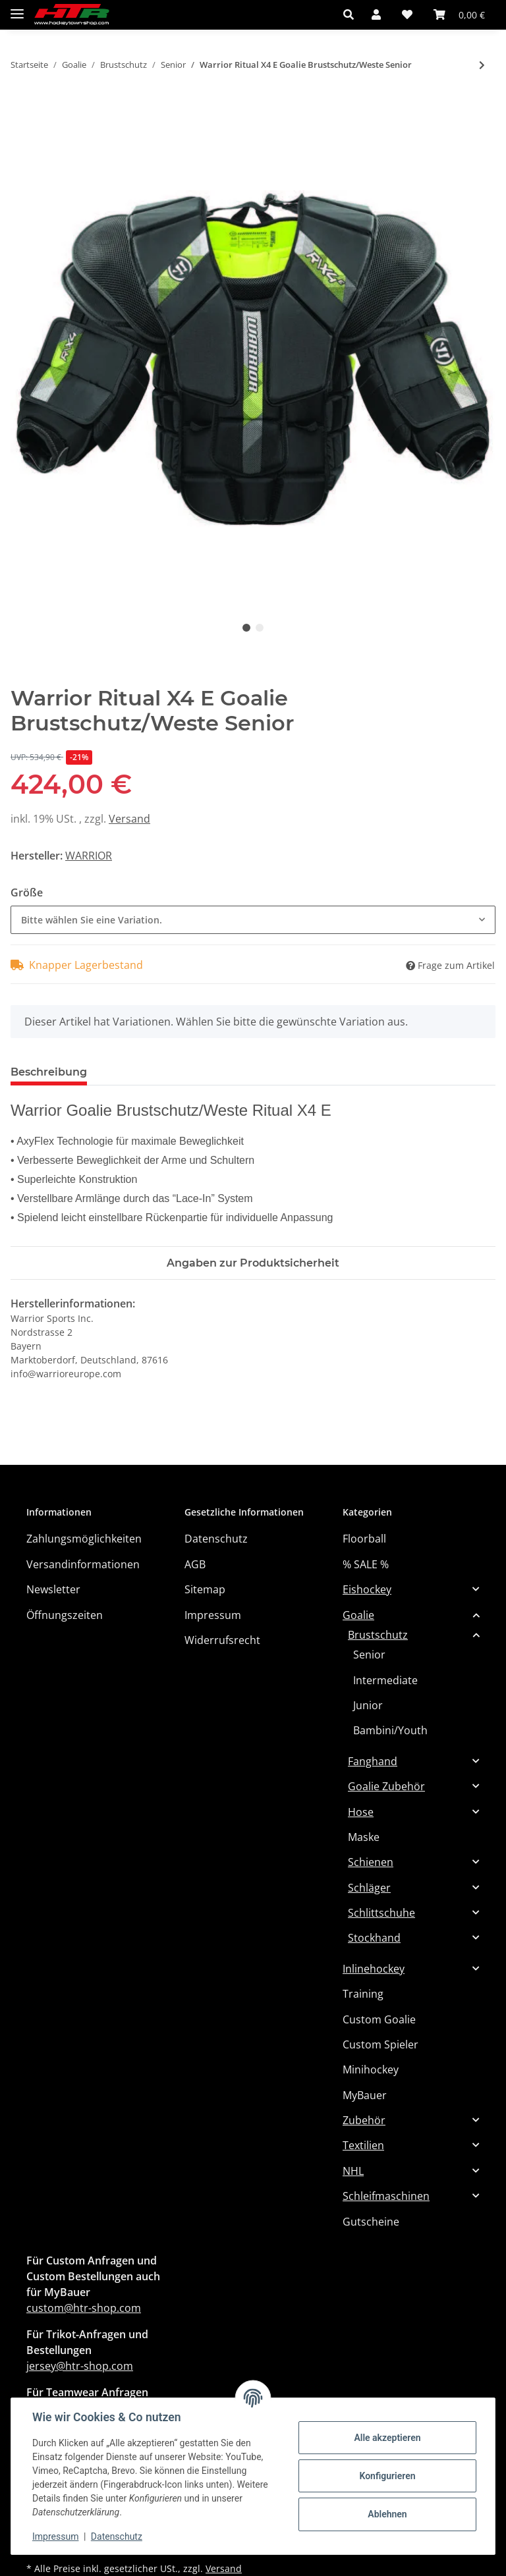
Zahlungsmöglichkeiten (84, 1538)
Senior (369, 1654)
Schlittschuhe (381, 1912)
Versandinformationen (83, 1564)
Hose (361, 1812)
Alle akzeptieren (387, 2437)
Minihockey (371, 2069)
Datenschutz (216, 1538)
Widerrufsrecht (222, 1640)
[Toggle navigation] (17, 8)
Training (363, 1994)
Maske (364, 1837)
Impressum (212, 1615)
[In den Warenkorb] (21, 109)
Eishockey (367, 1589)
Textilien (363, 2145)
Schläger (369, 1887)
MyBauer (365, 2095)
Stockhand (374, 1938)
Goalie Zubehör (386, 1786)
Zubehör (364, 2120)
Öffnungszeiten (64, 1615)
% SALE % (366, 1564)
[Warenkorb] (459, 14)
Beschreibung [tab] (49, 1072)
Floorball (364, 1538)
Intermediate (385, 1680)
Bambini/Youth (390, 1730)
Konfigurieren (387, 2476)
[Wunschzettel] (407, 14)
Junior (368, 1705)
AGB (195, 1564)
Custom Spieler (380, 2044)
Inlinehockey (374, 1968)
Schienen (370, 1862)
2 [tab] (260, 628)
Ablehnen (387, 2514)
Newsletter (53, 1589)
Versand (129, 818)
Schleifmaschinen (386, 2196)
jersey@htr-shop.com (79, 2366)
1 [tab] (246, 628)
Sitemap (204, 1589)
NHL (353, 2171)
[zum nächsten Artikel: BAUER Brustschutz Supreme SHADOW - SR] (481, 65)
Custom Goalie (379, 2019)
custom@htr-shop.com (83, 2308)
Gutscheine (371, 2221)
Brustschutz (378, 1635)
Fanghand (372, 1761)
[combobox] (253, 920)
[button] (352, 14)
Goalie (358, 1615)
